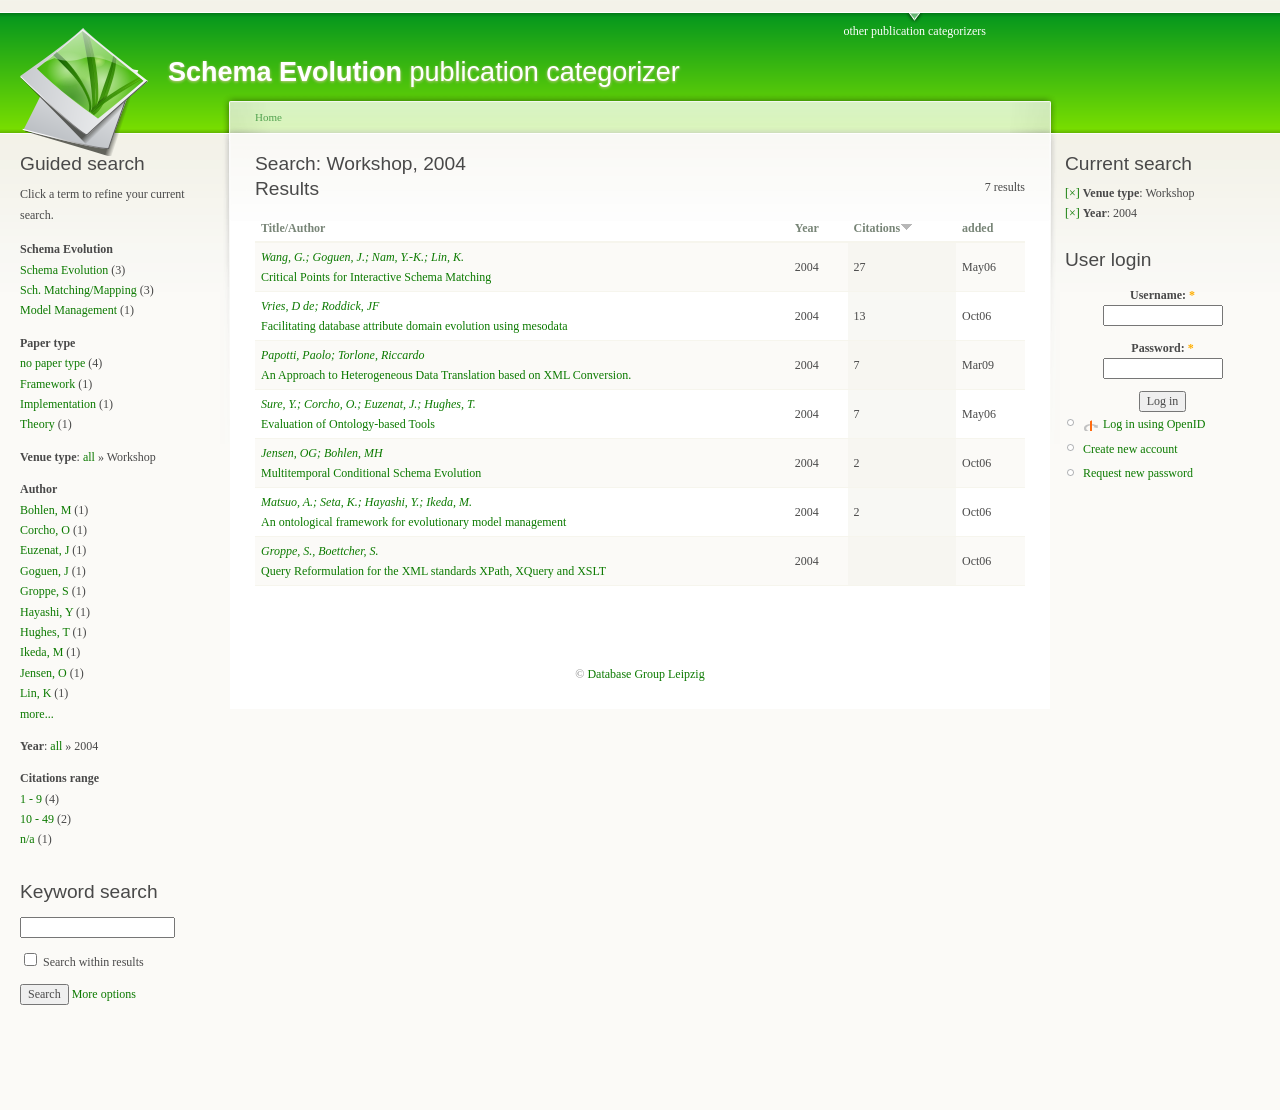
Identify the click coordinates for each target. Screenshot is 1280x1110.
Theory (37, 424)
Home (268, 117)
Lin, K (35, 693)
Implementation (58, 404)
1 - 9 (31, 799)
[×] (1072, 193)
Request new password (1138, 473)
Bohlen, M (45, 510)
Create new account (1130, 449)
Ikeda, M (41, 652)
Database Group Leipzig (645, 674)
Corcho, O (45, 530)
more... (37, 714)
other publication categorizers (914, 31)
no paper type (52, 363)
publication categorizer (424, 72)
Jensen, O (43, 673)
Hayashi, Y (46, 612)
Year (807, 228)
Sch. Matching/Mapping (78, 290)
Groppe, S (44, 591)
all (89, 457)
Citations (884, 228)
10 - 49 (37, 819)
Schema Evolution (64, 270)
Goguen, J (44, 571)
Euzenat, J (44, 550)
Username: (1162, 295)
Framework (47, 384)
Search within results (84, 962)
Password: (1162, 348)
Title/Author (293, 228)
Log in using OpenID (1154, 424)
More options (104, 994)
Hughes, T (45, 632)
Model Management (68, 310)
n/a (27, 839)
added (977, 228)
